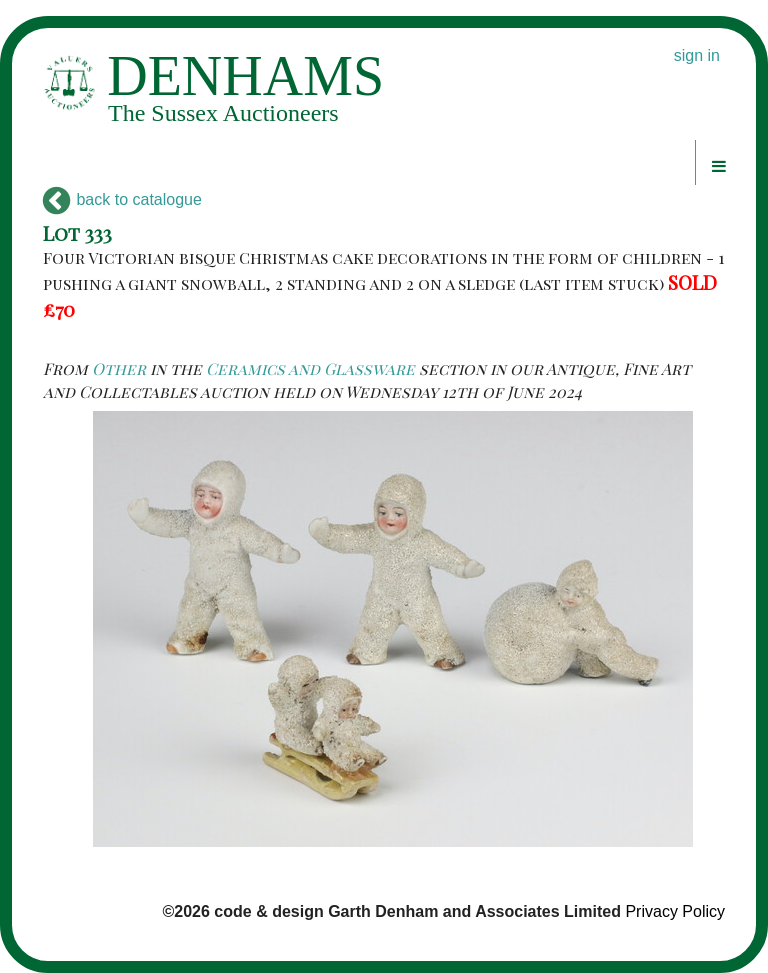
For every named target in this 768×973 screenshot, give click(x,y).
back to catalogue (122, 199)
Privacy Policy (675, 911)
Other (119, 368)
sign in (697, 55)
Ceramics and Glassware (310, 368)
